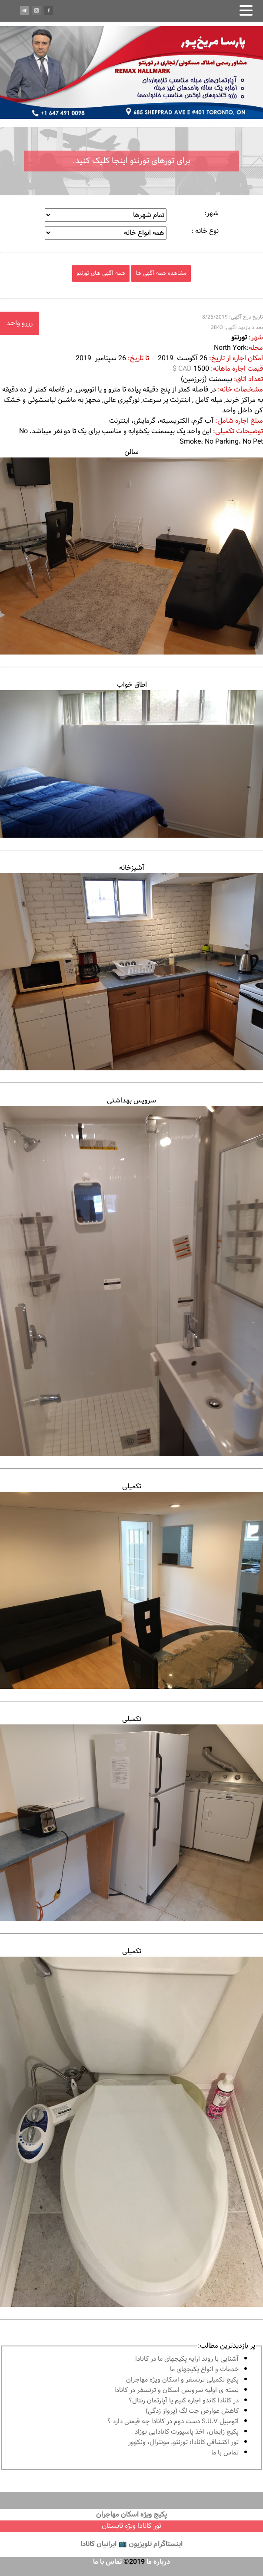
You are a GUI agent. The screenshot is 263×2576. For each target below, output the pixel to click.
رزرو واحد (20, 323)
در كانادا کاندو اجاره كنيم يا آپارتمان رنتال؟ (184, 2400)
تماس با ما (225, 2453)
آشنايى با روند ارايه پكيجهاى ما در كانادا (187, 2359)
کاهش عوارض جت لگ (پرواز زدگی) (192, 2411)
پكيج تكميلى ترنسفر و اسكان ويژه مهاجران (182, 2380)
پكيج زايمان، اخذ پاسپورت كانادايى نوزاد (187, 2432)
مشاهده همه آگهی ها (161, 273)
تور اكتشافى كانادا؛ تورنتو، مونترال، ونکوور (183, 2442)
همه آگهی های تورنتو (101, 273)
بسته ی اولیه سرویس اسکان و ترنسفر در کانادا (176, 2390)
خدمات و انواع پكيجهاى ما (204, 2369)
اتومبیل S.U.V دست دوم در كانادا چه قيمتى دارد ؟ (173, 2421)
